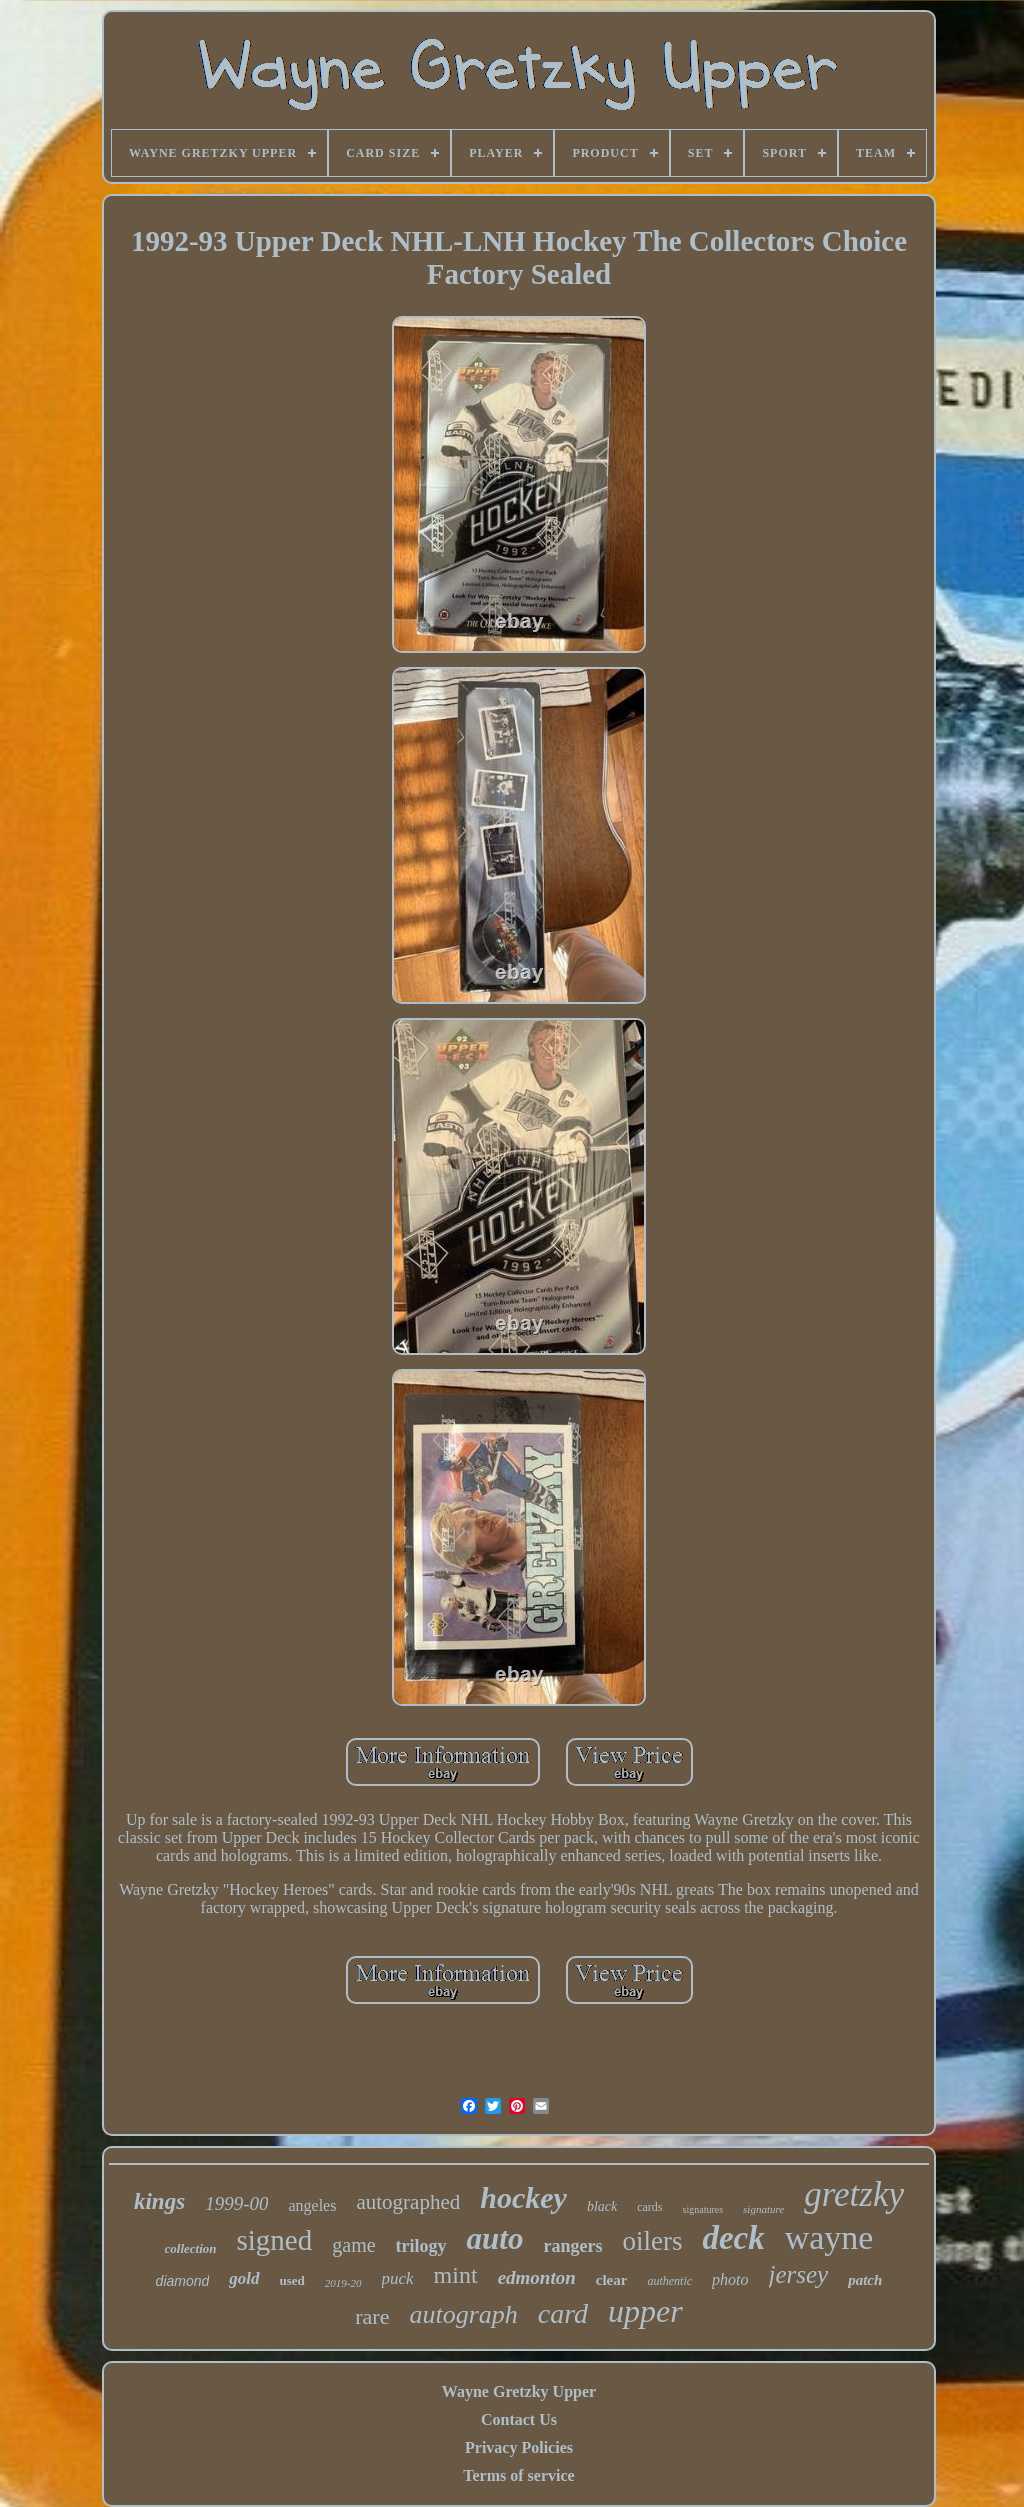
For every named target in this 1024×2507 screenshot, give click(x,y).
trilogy (421, 2246)
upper (645, 2311)
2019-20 (343, 2283)
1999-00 (236, 2203)
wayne (829, 2237)
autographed (408, 2202)
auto (495, 2238)
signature (763, 2209)
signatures (703, 2209)
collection (191, 2248)
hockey (523, 2197)
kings (159, 2201)
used (292, 2280)
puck (398, 2278)
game (353, 2245)
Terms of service (518, 2475)
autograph (463, 2314)
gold (244, 2278)
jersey (799, 2274)
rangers (572, 2246)
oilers (652, 2241)
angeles (312, 2205)
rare (372, 2316)
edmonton (537, 2277)
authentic (669, 2281)
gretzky (854, 2194)
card (563, 2313)
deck (733, 2238)
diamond (183, 2281)
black (602, 2206)
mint (456, 2275)
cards (649, 2207)
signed (275, 2240)
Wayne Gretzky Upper (519, 2391)
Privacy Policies (519, 2447)
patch (865, 2280)
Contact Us (519, 2419)
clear (612, 2280)
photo (730, 2279)
